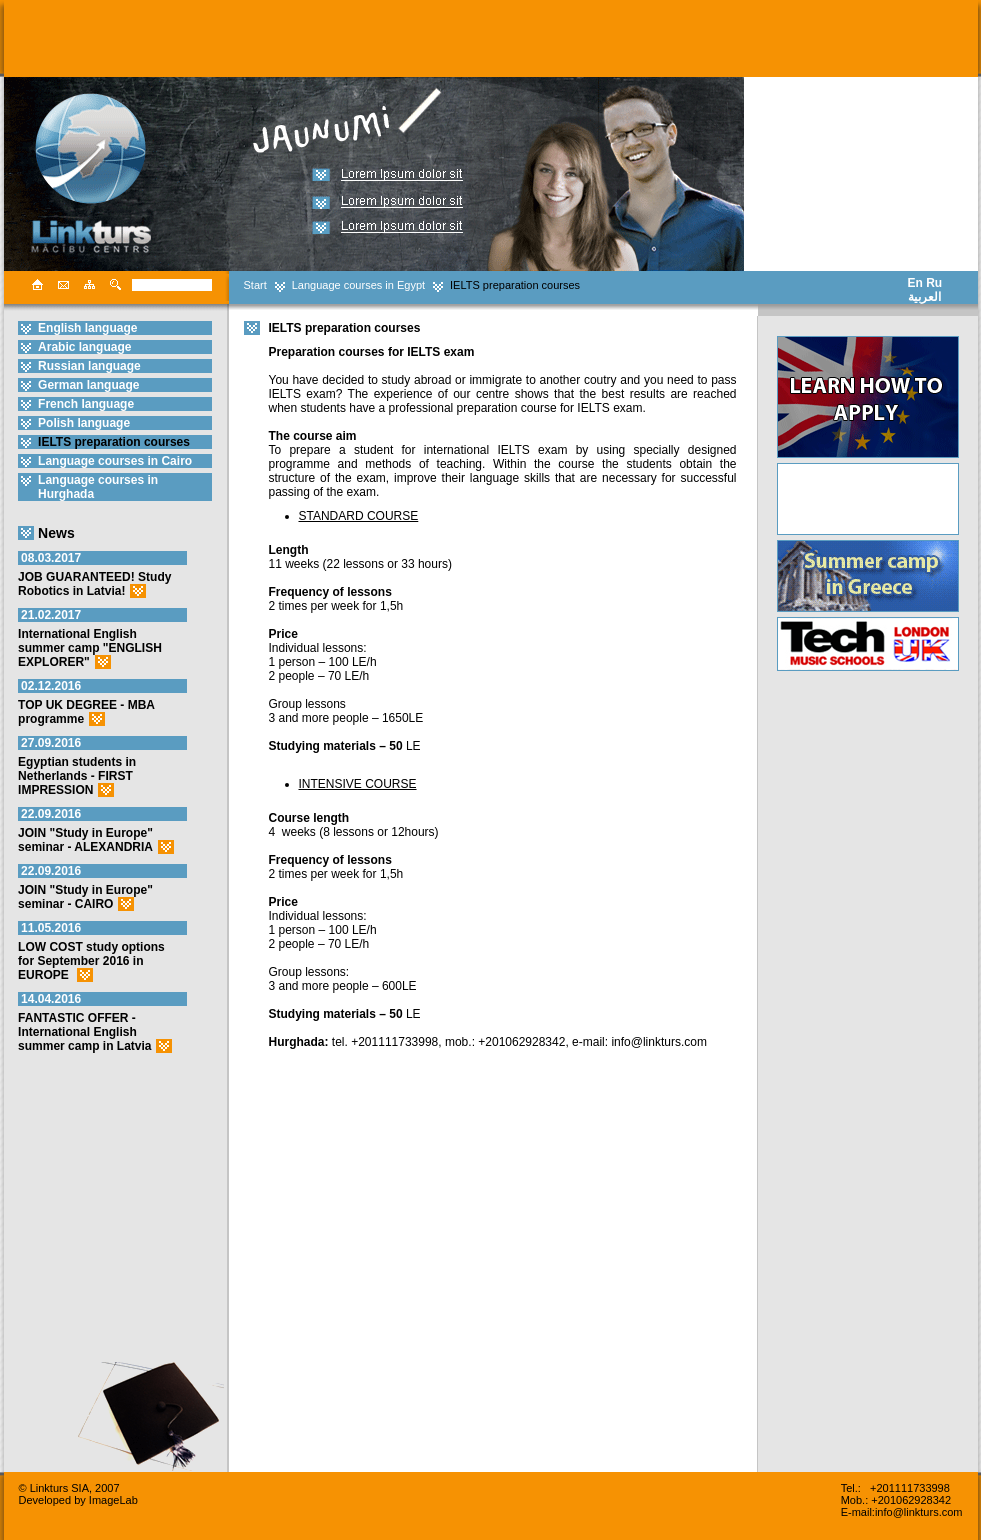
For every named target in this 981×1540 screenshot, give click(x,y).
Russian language (89, 366)
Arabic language (84, 347)
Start (255, 285)
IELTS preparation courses (515, 285)
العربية (924, 297)
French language (86, 404)
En (915, 283)
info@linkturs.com (919, 1512)
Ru (934, 283)
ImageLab (113, 1500)
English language (87, 328)
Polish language (84, 423)
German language (88, 385)
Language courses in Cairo (115, 461)
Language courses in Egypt (358, 285)
